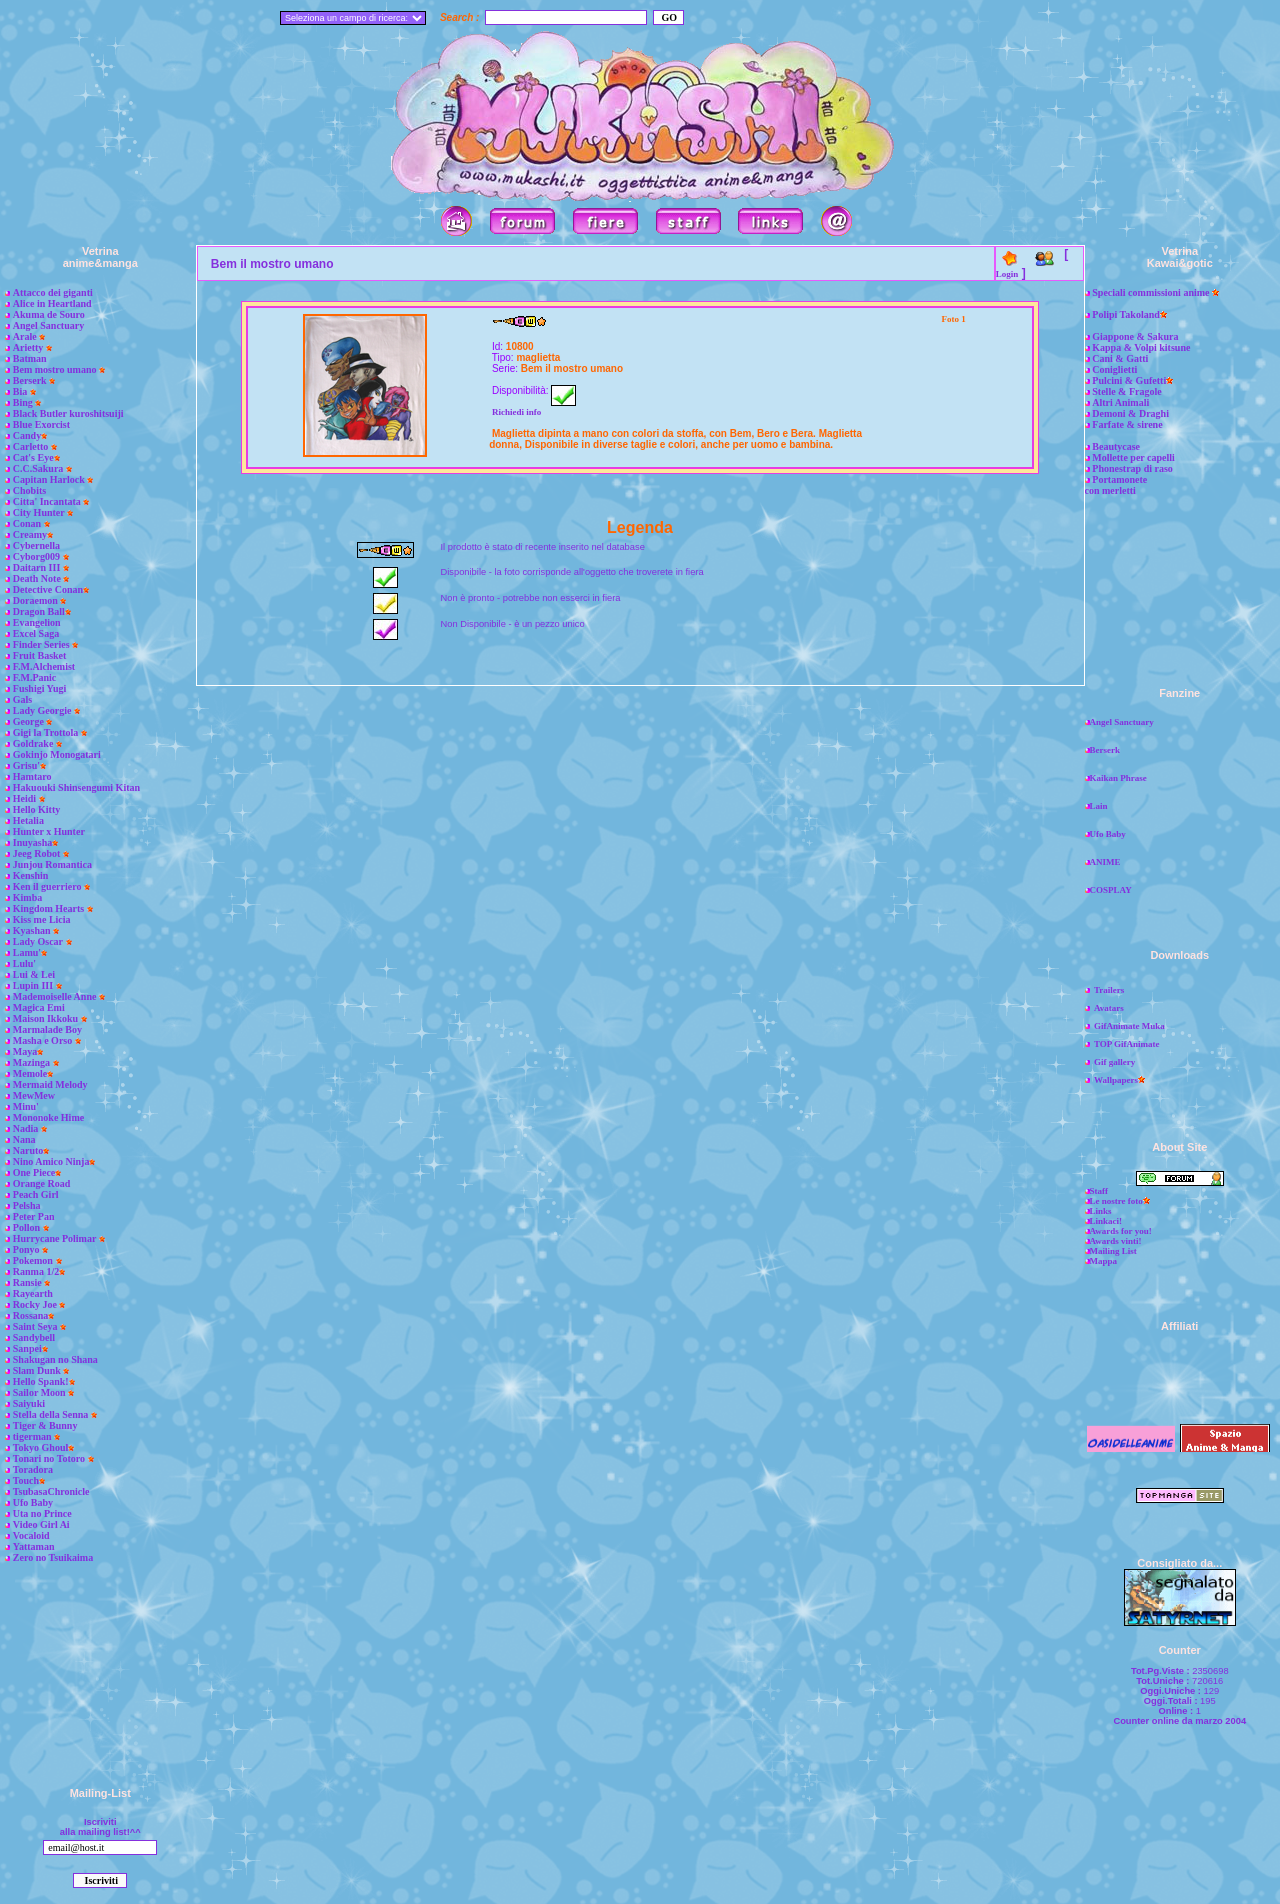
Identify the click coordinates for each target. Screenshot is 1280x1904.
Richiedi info (516, 412)
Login (1007, 274)
